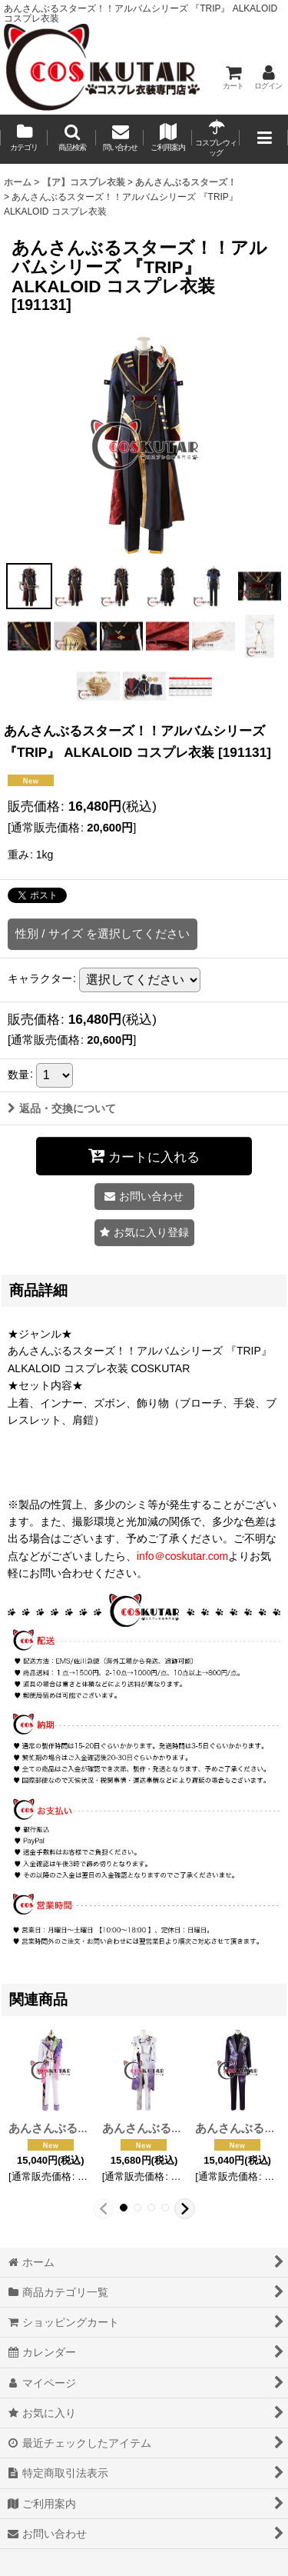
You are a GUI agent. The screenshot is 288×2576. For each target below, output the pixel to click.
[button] (71, 139)
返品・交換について (62, 1108)
